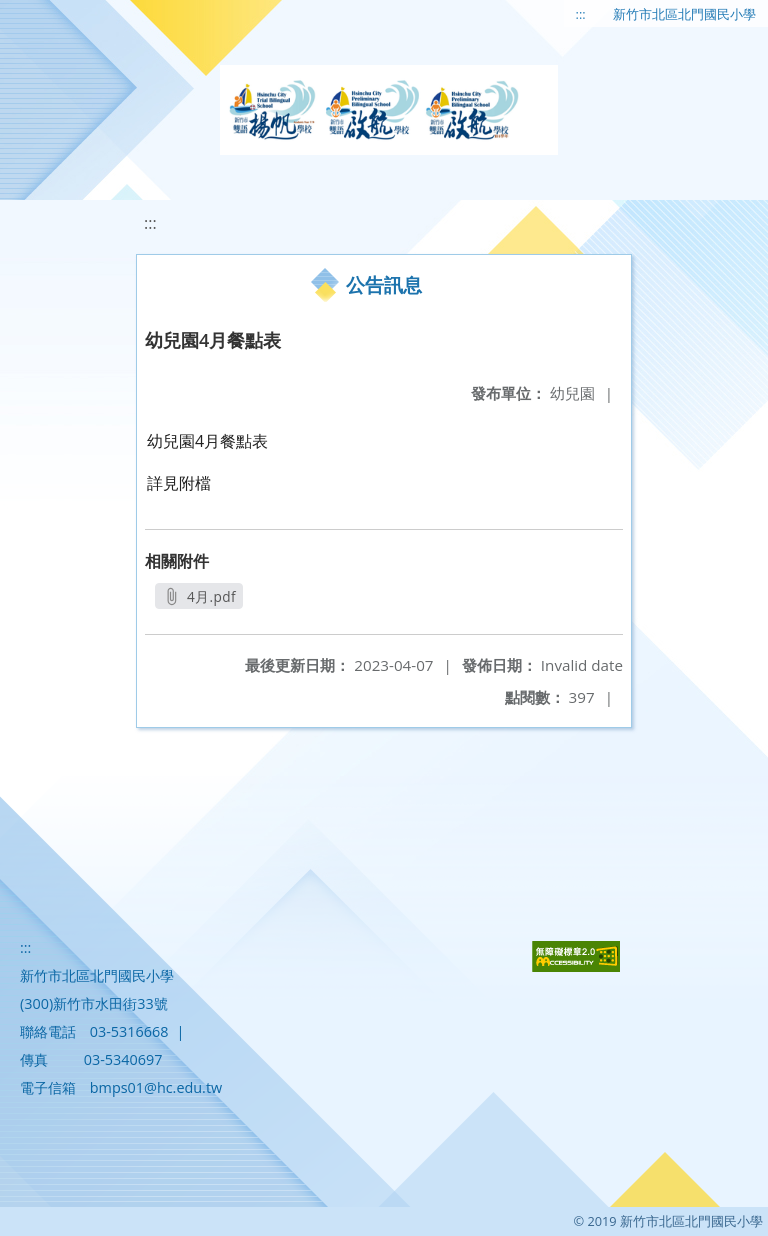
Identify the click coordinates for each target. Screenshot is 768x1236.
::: (581, 14)
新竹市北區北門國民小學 (684, 14)
